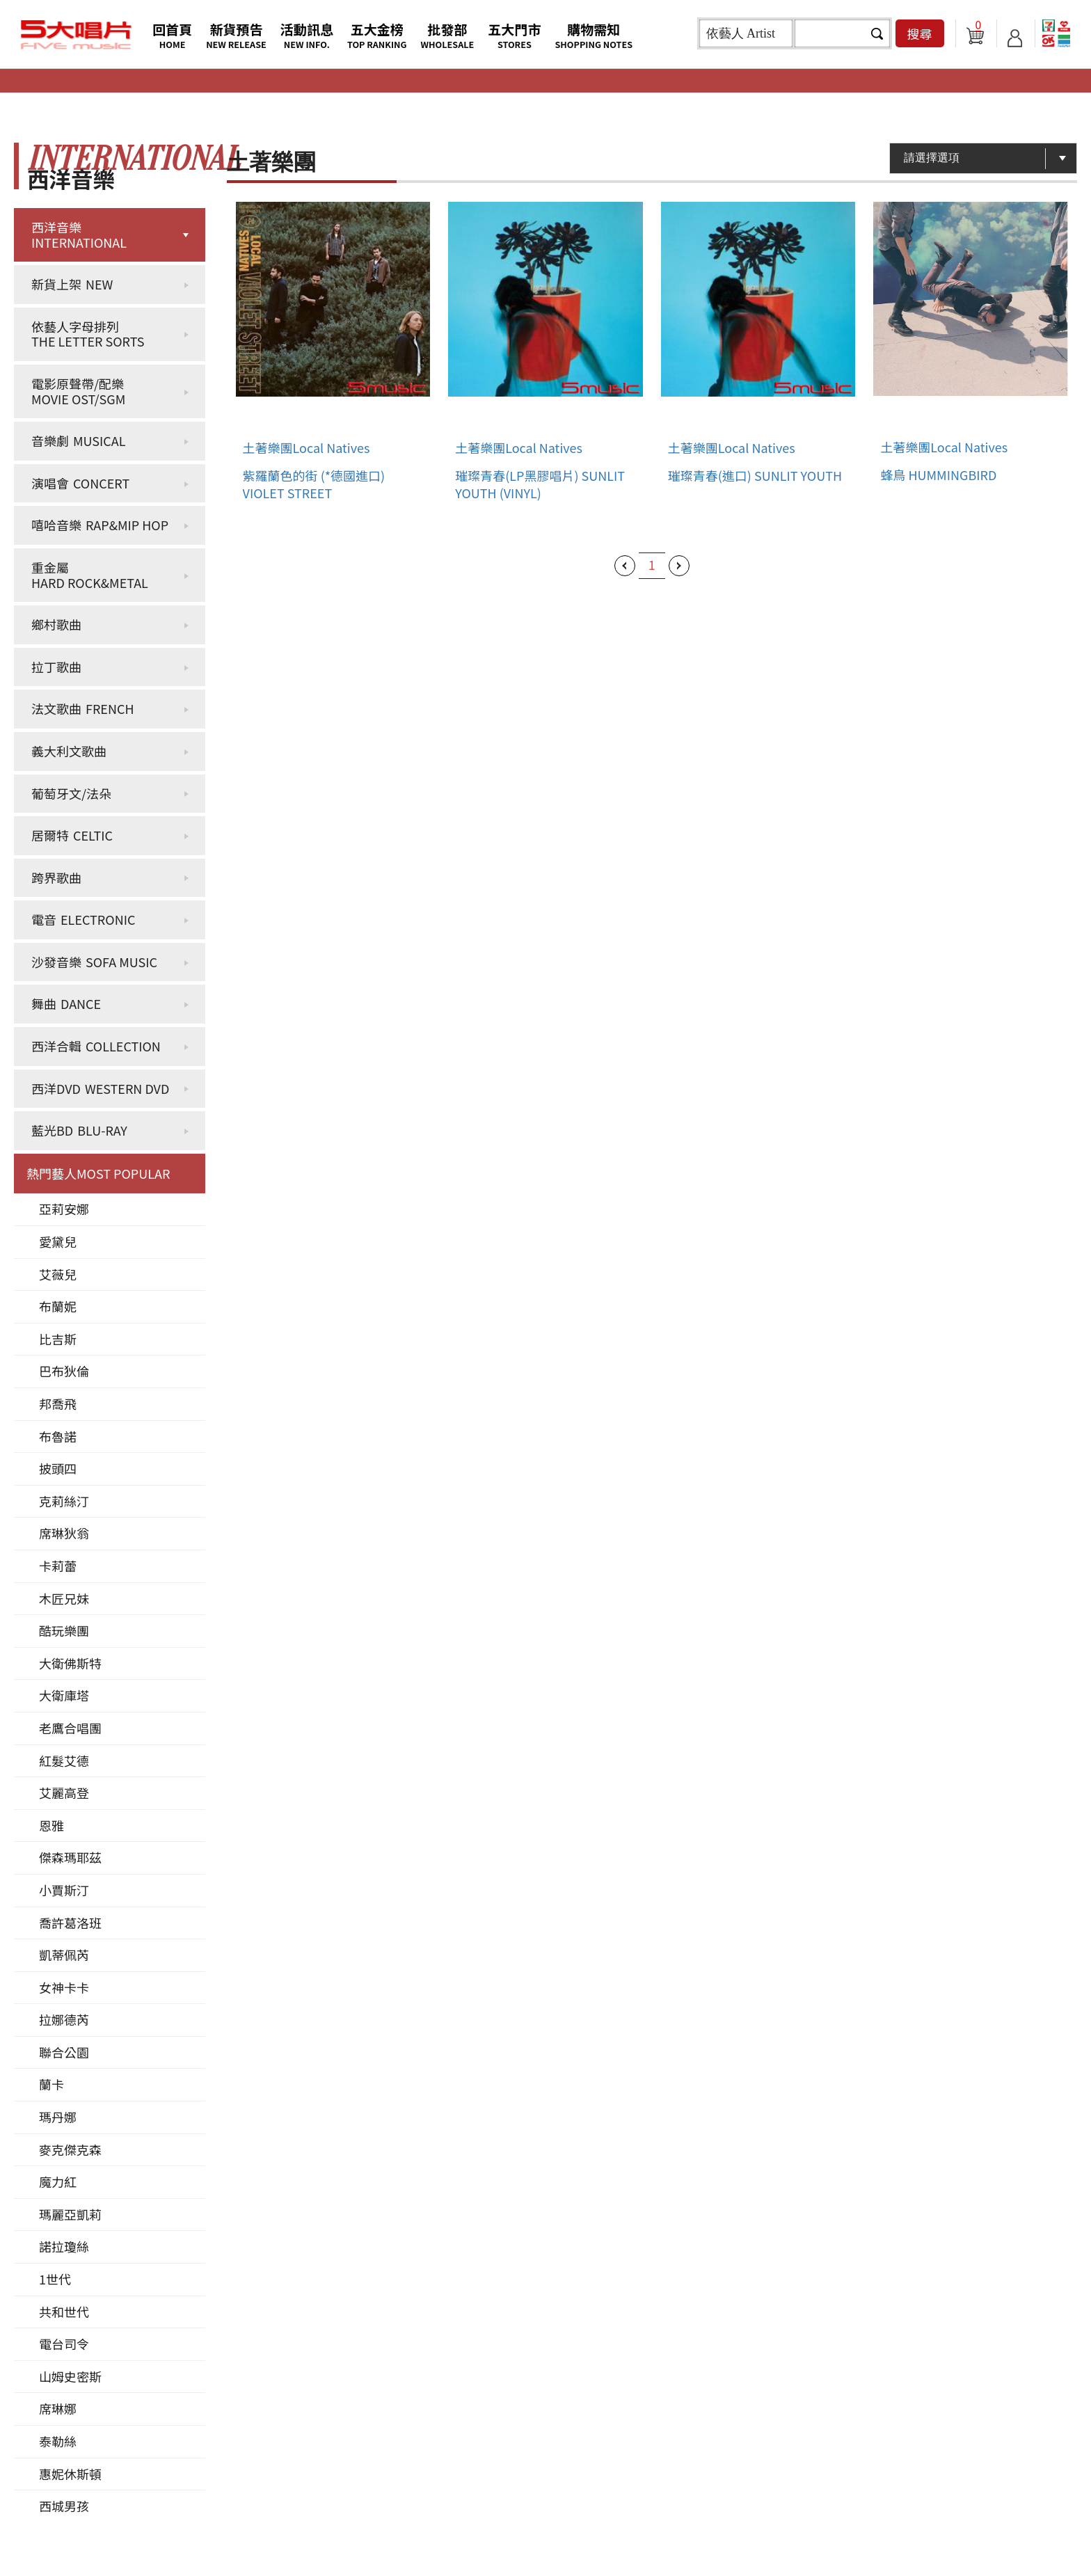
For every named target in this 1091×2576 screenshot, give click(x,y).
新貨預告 (236, 35)
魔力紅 (58, 2181)
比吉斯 (58, 1339)
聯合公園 (64, 2052)
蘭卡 (51, 2084)
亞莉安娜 (64, 1209)
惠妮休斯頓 (70, 2474)
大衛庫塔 (64, 1695)
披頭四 (58, 1468)
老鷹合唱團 (70, 1728)
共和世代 (64, 2312)
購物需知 (593, 35)
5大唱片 (76, 34)
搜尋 (919, 33)
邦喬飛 (58, 1403)
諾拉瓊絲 (64, 2246)
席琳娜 (58, 2408)
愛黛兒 (58, 1241)
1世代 (55, 2279)
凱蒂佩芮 (64, 1955)
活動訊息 (306, 35)
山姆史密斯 (70, 2376)
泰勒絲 (58, 2441)
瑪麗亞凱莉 (70, 2214)
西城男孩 (64, 2506)
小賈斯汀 (64, 1890)
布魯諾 (58, 1436)
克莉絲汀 (64, 1501)
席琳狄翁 (64, 1533)
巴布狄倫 (64, 1371)
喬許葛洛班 (70, 1923)
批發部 (448, 35)
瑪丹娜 (58, 2117)
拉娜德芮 (64, 2019)
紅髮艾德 (64, 1760)
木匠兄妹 (64, 1598)
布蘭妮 (58, 1306)
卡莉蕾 (58, 1566)
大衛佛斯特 (70, 1663)
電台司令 (64, 2344)
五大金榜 (377, 35)
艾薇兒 (58, 1274)
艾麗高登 (64, 1792)
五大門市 (514, 35)
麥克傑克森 (70, 2149)
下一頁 (679, 565)
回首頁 (172, 35)
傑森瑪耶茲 (70, 1857)
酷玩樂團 (64, 1630)
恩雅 (51, 1825)
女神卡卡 (64, 1987)
